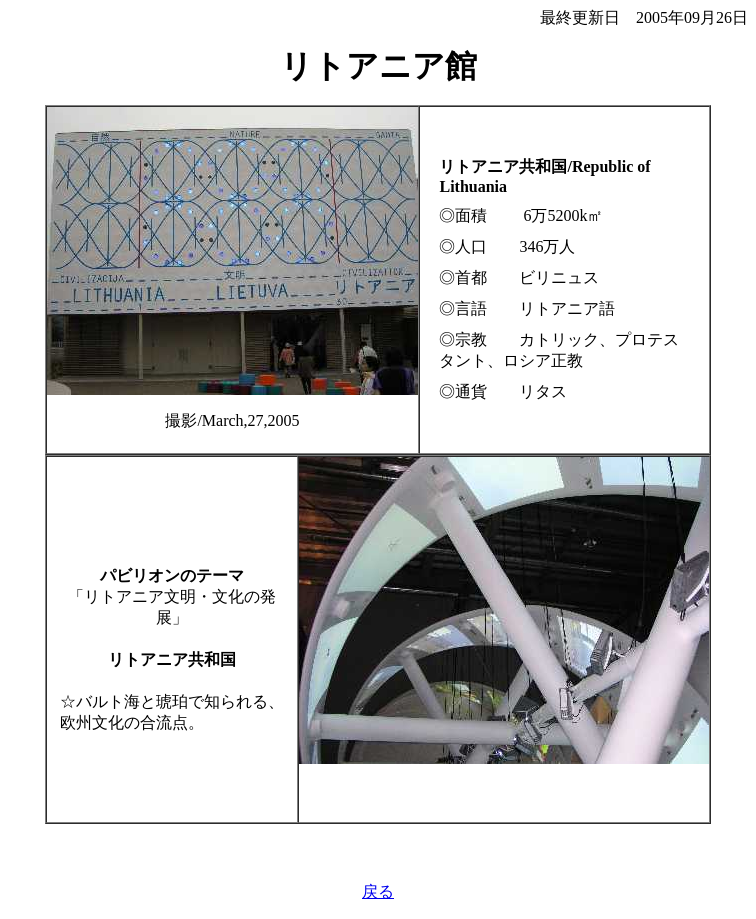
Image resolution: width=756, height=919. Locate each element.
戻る (378, 891)
